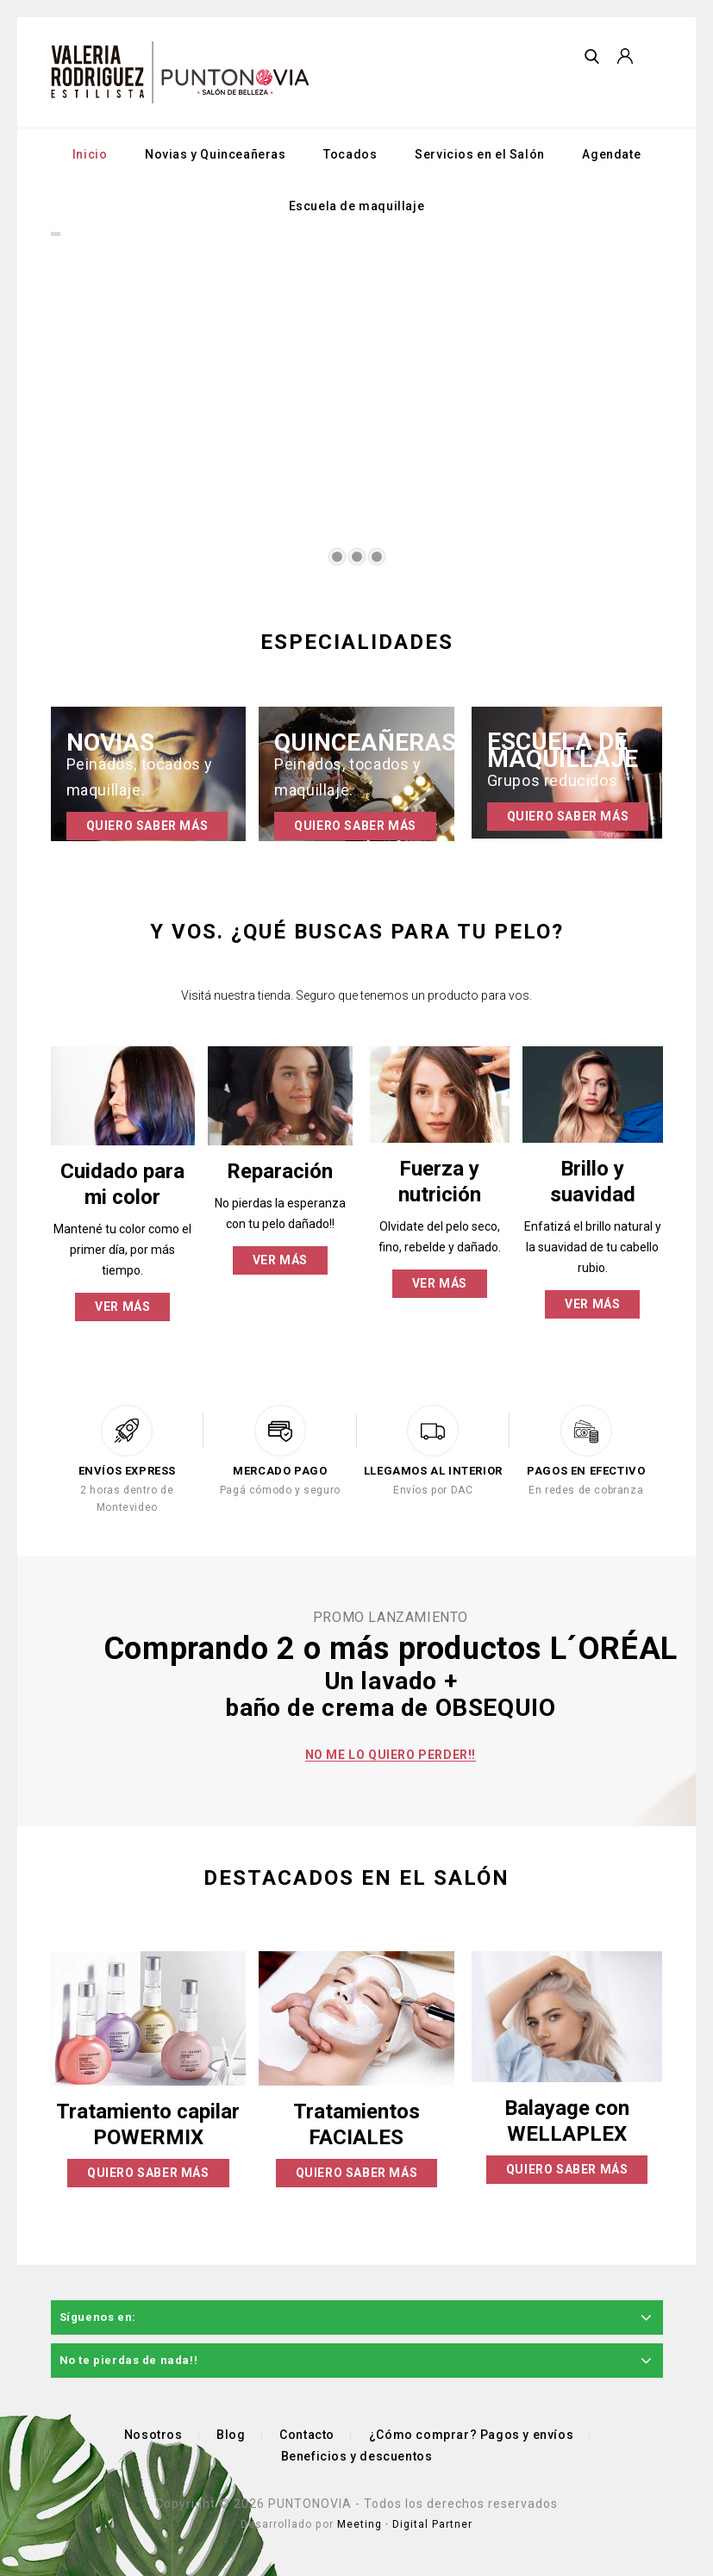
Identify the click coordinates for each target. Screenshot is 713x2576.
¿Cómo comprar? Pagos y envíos (471, 2435)
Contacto (307, 2435)
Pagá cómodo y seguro (280, 1490)
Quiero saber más (147, 826)
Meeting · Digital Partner (404, 2524)
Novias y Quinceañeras (215, 154)
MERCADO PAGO (280, 1470)
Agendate (611, 154)
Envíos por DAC (432, 1490)
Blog (230, 2435)
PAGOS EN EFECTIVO (586, 1470)
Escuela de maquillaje (357, 206)
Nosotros (153, 2435)
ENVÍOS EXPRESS (127, 1470)
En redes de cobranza (585, 1490)
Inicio (90, 154)
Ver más (122, 1306)
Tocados (350, 154)
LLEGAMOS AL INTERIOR (433, 1470)
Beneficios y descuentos (357, 2456)
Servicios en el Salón (480, 154)
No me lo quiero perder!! (390, 1755)
